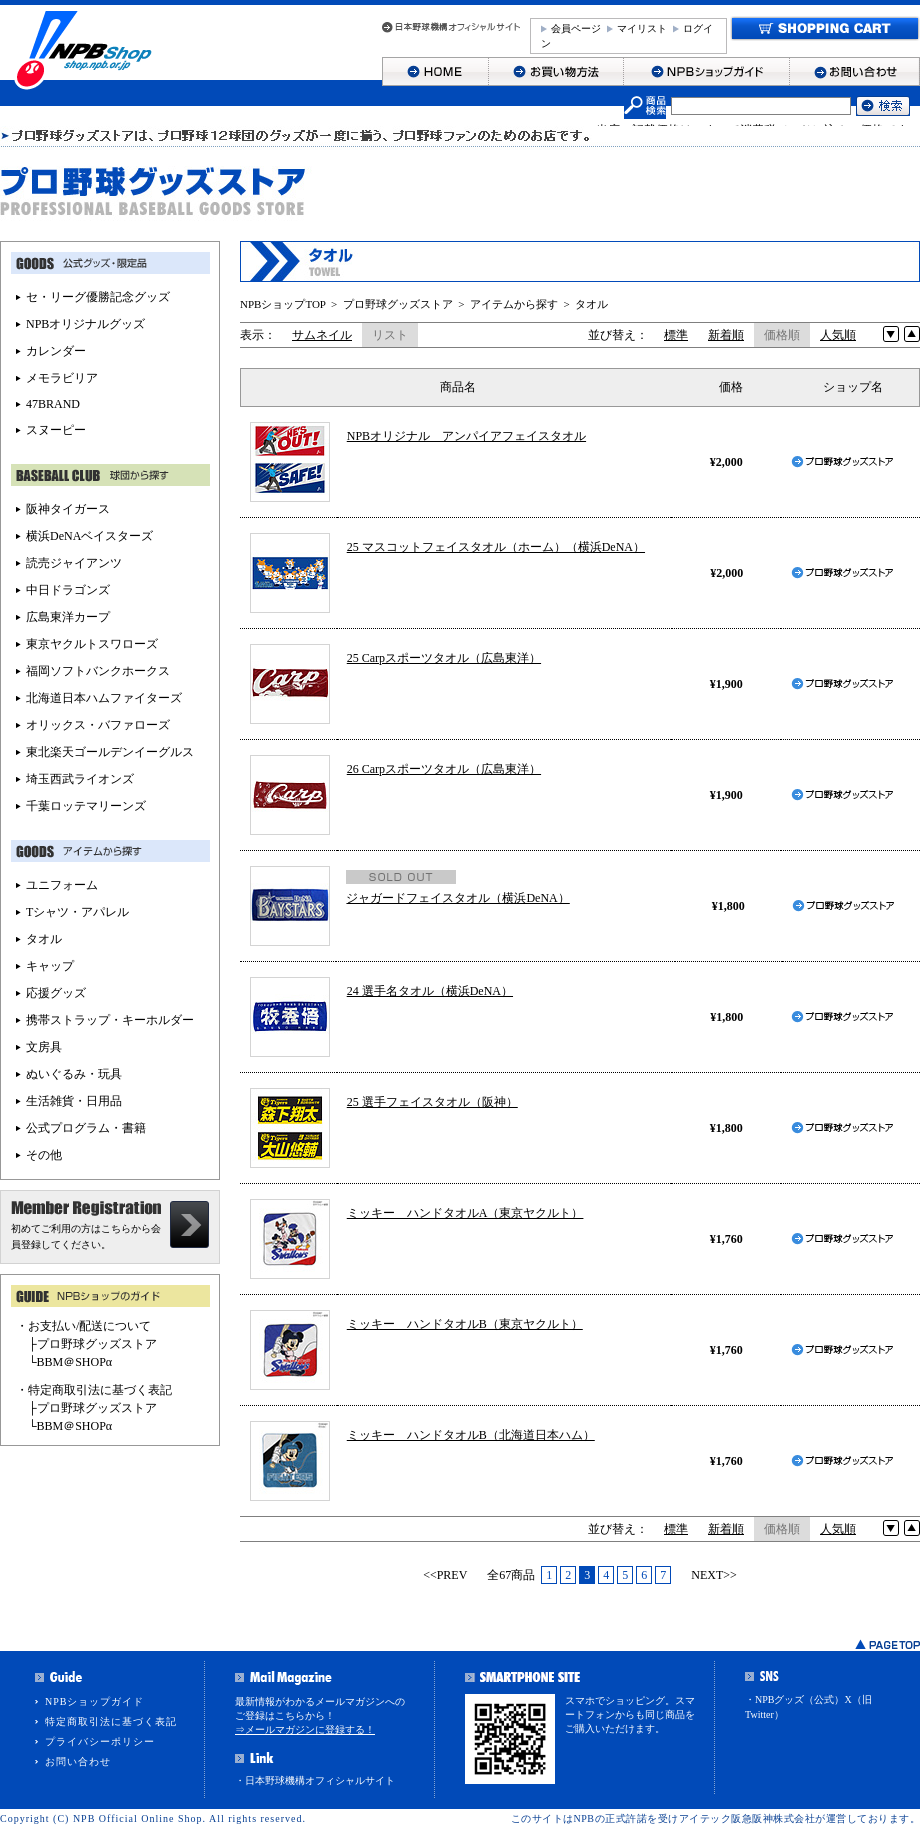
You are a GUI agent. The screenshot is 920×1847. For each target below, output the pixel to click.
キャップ (50, 966)
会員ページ (576, 28)
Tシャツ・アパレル (77, 912)
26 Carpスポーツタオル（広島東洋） (444, 769)
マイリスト (642, 28)
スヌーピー (56, 430)
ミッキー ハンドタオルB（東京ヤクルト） (465, 1324)
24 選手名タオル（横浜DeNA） (430, 991)
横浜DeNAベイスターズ (89, 536)
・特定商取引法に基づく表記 (94, 1390)
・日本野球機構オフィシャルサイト (315, 1780)
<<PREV (445, 1575)
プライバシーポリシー (100, 1741)
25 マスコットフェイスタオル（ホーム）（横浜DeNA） (496, 547)
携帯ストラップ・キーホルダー (110, 1020)
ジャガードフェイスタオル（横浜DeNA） (457, 898)
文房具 (44, 1047)
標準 (676, 335)
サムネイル (322, 335)
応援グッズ (56, 993)
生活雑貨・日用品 (74, 1101)
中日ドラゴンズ (68, 590)
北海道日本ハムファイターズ (104, 698)
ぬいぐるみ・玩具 (74, 1074)
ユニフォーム (62, 885)
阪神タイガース (68, 509)
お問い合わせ (78, 1761)
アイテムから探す (514, 304)
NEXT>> (714, 1575)
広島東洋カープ (68, 617)
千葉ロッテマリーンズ (86, 806)
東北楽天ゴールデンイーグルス (110, 752)
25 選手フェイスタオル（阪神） (432, 1102)
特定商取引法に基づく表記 (111, 1721)
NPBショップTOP (283, 304)
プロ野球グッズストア (398, 304)
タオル (591, 304)
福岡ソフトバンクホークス (98, 671)
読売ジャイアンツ (74, 563)
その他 (44, 1155)
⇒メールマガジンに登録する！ (305, 1729)
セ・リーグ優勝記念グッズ (98, 297)
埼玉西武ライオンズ (80, 779)
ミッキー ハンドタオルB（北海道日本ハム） (471, 1435)
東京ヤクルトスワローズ (92, 644)
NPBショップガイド (94, 1701)
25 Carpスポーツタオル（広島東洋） (444, 658)
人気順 (838, 335)
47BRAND (53, 404)
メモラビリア (62, 378)
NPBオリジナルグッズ (85, 324)
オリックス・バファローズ (98, 725)
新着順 (726, 335)
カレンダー (56, 351)
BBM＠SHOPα (75, 1362)
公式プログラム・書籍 (86, 1128)
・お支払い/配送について (83, 1326)
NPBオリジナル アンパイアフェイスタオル (466, 436)
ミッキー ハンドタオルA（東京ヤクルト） (465, 1213)
